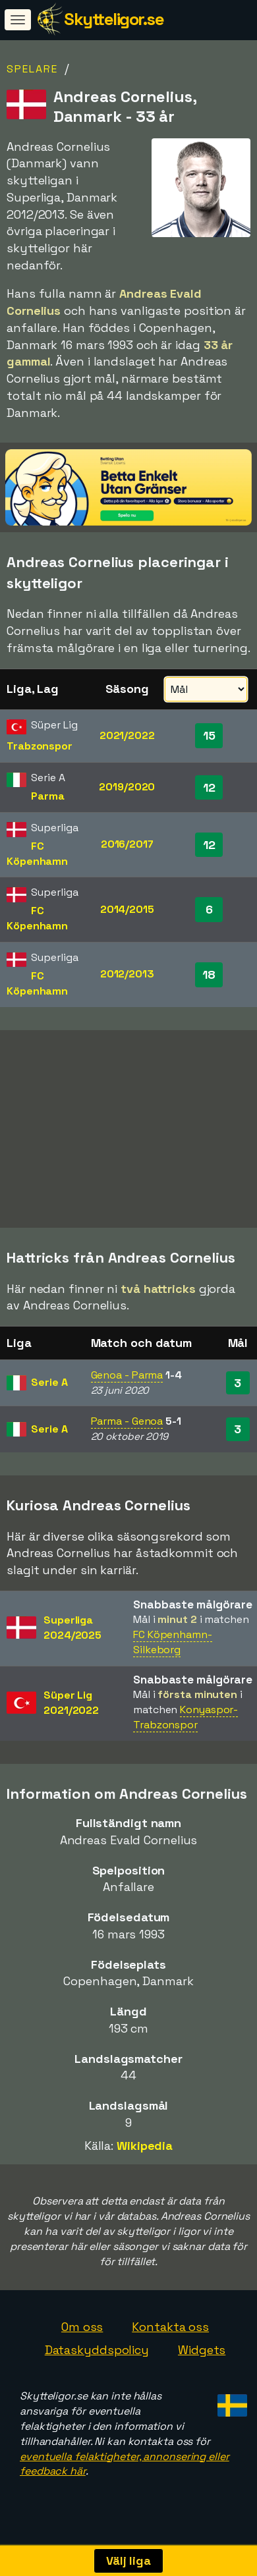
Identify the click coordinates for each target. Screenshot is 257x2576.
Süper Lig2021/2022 (71, 1712)
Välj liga (128, 2560)
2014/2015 (127, 909)
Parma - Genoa (127, 1431)
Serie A (49, 1391)
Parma (48, 796)
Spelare (32, 69)
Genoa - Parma (127, 1384)
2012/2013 (127, 974)
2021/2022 (127, 735)
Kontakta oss (170, 2335)
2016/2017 (127, 844)
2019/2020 (127, 787)
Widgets (201, 2359)
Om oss (82, 2335)
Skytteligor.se (113, 19)
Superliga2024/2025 (72, 1637)
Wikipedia (145, 2155)
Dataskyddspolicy (97, 2359)
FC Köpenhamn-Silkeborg (172, 1651)
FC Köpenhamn (37, 853)
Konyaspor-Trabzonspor (185, 1727)
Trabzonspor (39, 746)
